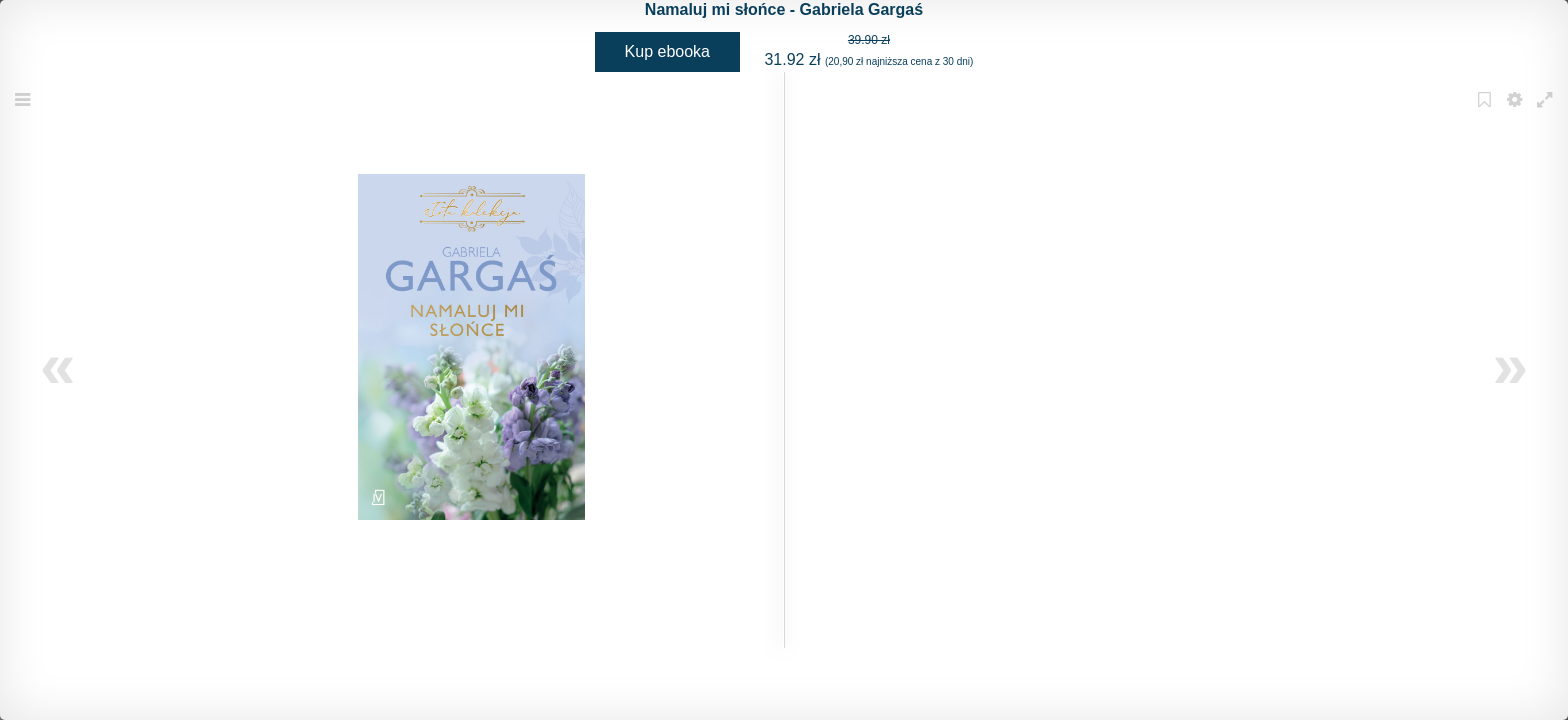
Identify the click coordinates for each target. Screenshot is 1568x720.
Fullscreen (1547, 112)
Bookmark (1487, 112)
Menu (25, 112)
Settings (1517, 112)
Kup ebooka (667, 51)
